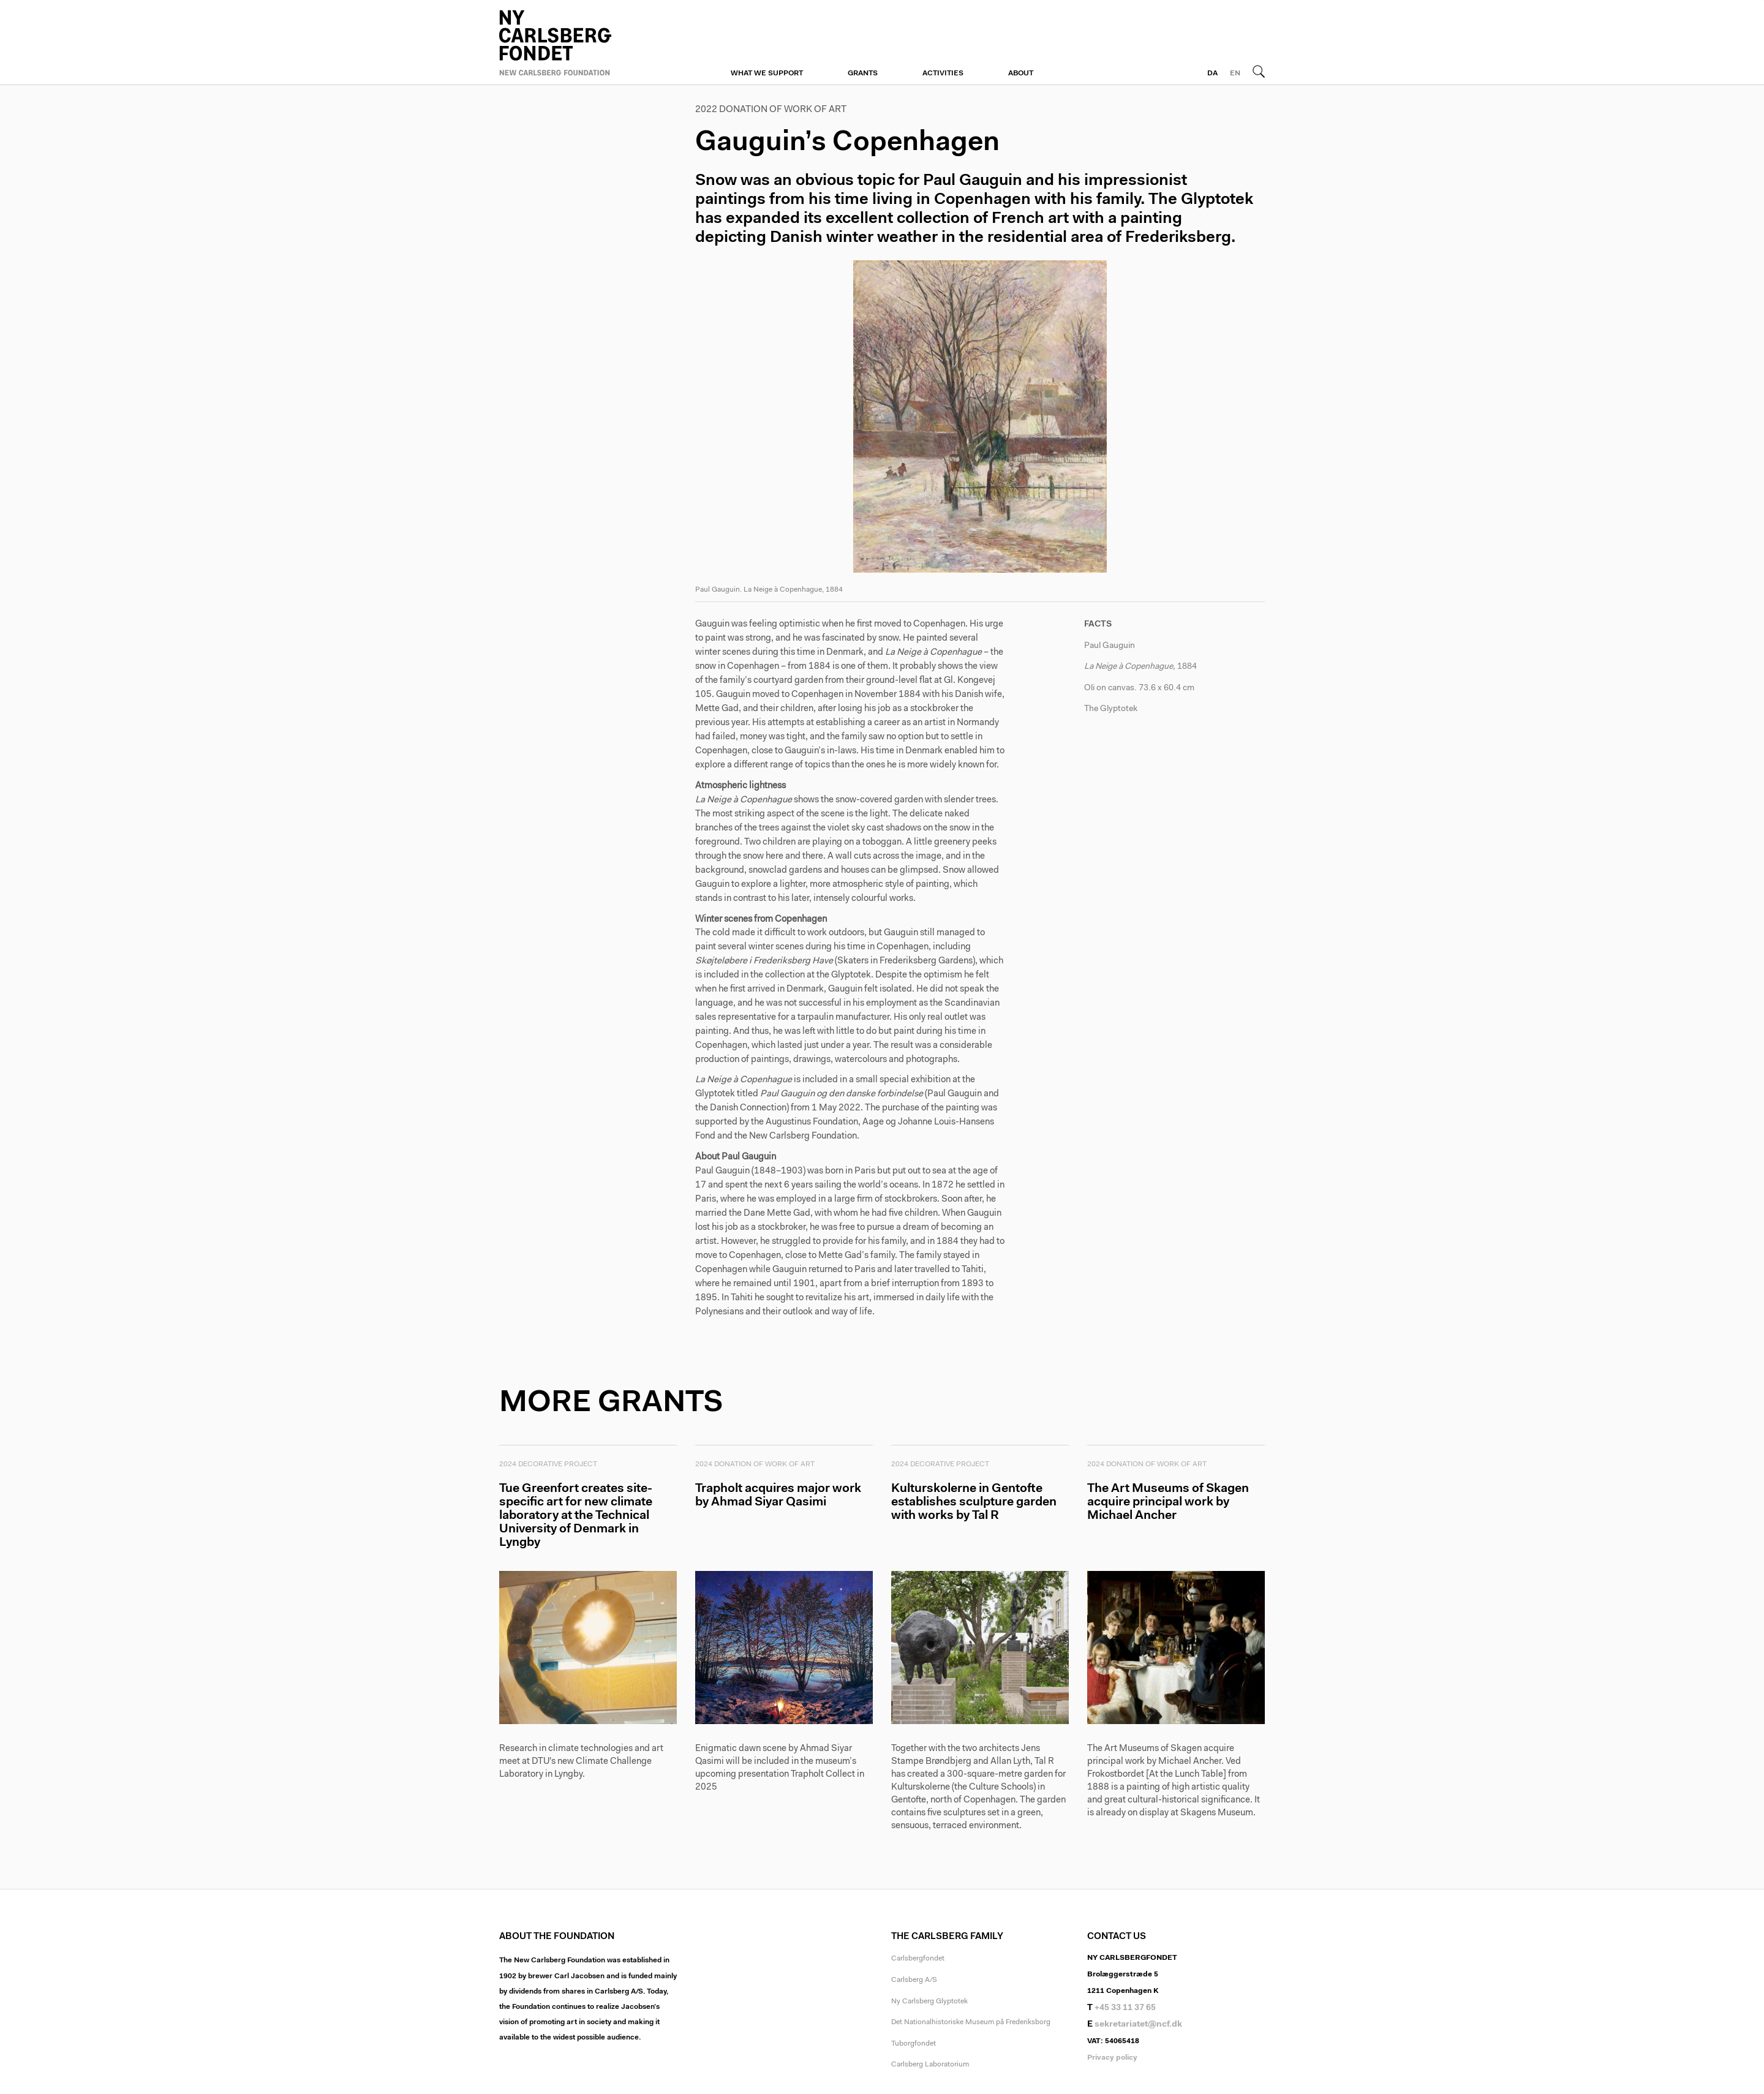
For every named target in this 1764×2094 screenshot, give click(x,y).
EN (1235, 73)
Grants (863, 73)
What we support (767, 73)
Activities (942, 73)
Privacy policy (1112, 2059)
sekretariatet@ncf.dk (1138, 2026)
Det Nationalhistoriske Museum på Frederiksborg (970, 2024)
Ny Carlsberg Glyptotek (929, 2002)
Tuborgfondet (913, 2045)
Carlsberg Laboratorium (930, 2066)
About (1020, 73)
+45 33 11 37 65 (1125, 2009)
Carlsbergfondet (917, 1960)
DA (1212, 73)
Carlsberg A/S (914, 1982)
